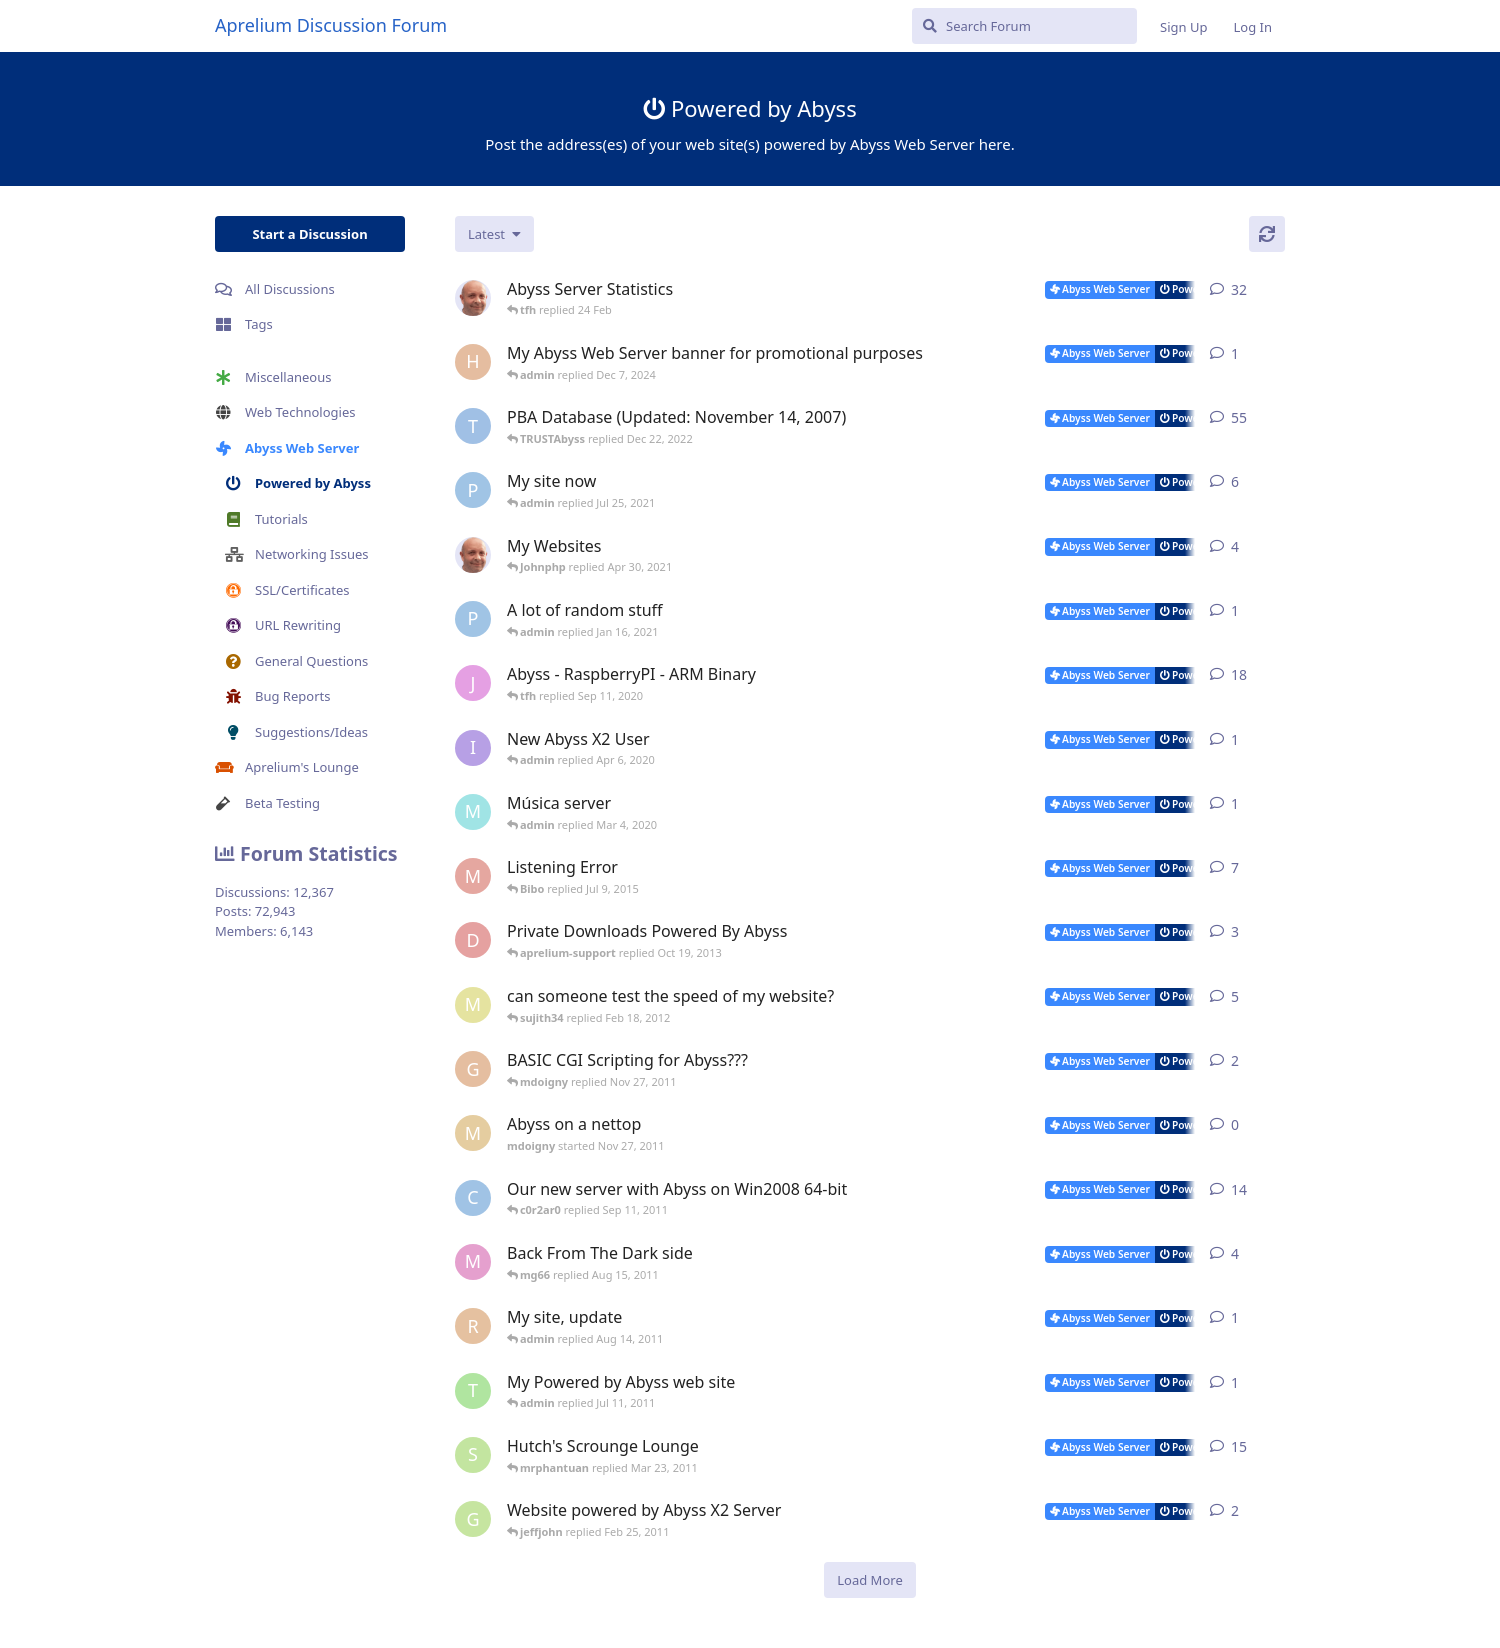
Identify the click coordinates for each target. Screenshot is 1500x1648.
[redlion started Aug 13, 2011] (473, 1326)
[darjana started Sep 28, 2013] (473, 940)
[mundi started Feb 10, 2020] (473, 812)
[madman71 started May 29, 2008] (473, 876)
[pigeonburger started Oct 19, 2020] (473, 619)
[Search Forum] (1024, 26)
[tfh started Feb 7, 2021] (473, 555)
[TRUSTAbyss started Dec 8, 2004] (473, 426)
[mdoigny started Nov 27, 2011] (473, 1133)
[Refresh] (1267, 234)
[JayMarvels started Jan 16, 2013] (473, 683)
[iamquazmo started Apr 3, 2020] (473, 748)
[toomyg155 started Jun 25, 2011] (473, 1391)
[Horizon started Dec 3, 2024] (473, 362)
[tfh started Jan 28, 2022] (473, 298)
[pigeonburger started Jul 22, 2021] (473, 490)
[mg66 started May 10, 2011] (473, 1262)
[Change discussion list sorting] (494, 234)
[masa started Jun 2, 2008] (473, 1005)
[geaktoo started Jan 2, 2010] (473, 1069)
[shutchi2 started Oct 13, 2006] (473, 1455)
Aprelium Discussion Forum (331, 25)
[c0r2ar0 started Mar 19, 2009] (473, 1198)
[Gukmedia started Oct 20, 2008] (473, 1519)
